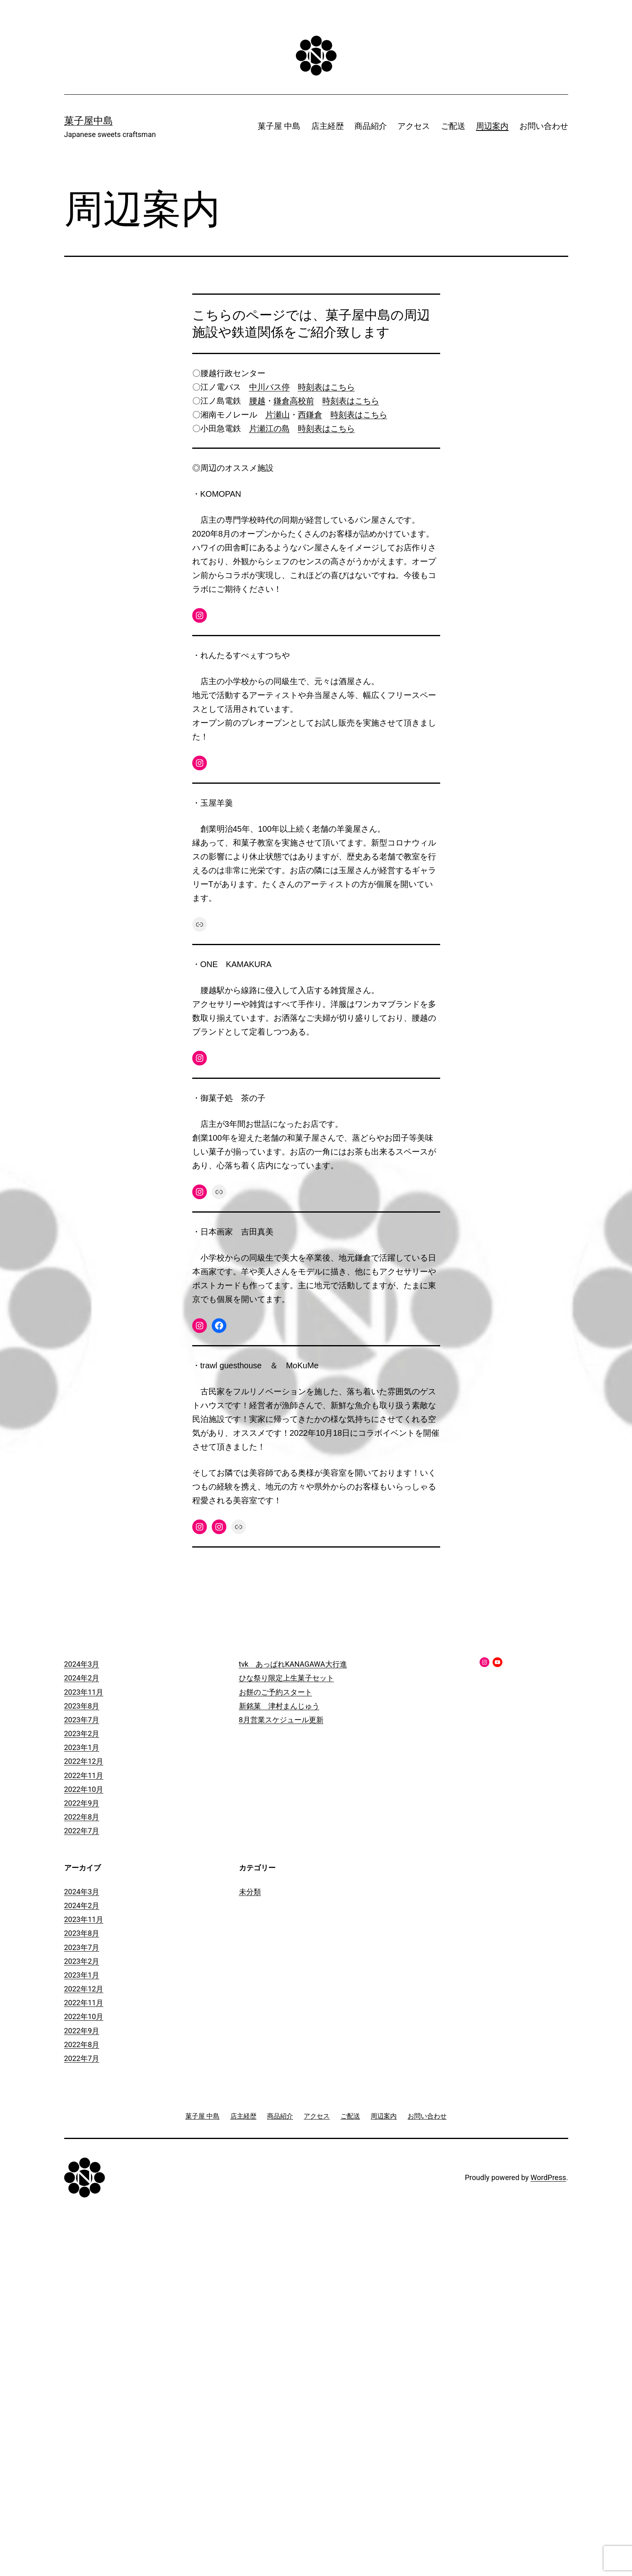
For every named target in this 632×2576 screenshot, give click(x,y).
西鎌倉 (310, 414)
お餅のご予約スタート (275, 1692)
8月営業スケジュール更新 (281, 1719)
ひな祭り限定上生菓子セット (286, 1678)
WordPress (548, 2177)
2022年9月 (82, 1803)
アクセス (413, 126)
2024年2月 (82, 1678)
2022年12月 (84, 1761)
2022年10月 (84, 1789)
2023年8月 (82, 1706)
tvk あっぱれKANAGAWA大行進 (293, 1664)
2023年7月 (82, 1719)
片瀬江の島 (269, 428)
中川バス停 (269, 387)
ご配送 (453, 126)
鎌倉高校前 (294, 400)
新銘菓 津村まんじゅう (279, 1706)
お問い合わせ (543, 126)
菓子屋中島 (88, 120)
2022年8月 (82, 1817)
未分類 (250, 1891)
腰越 (257, 400)
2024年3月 (82, 1664)
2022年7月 (82, 1830)
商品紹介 (370, 126)
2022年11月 (84, 1775)
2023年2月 (82, 1733)
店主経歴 (327, 126)
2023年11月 (84, 1692)
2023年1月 (82, 1747)
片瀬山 (277, 414)
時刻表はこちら (326, 387)
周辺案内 (492, 126)
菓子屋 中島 (279, 126)
